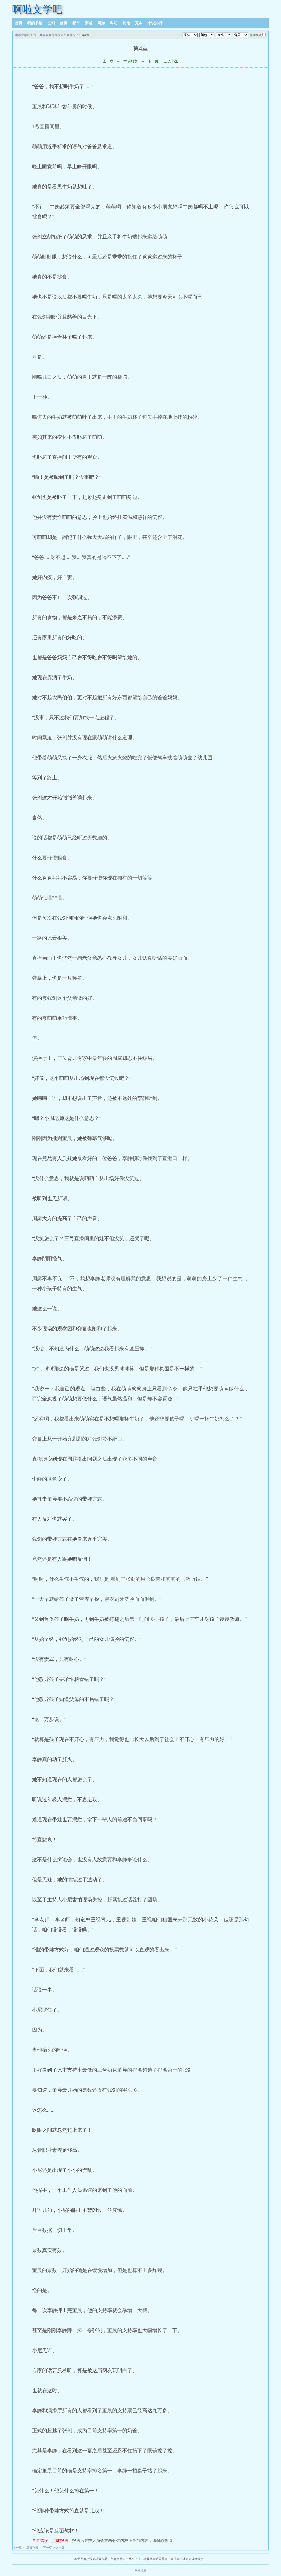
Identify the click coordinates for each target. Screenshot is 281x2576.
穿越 (88, 23)
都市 (76, 23)
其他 (126, 23)
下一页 (153, 61)
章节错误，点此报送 (50, 2540)
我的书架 (34, 23)
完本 (139, 23)
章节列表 (130, 61)
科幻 (113, 23)
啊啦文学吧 (37, 9)
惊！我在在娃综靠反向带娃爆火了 (56, 35)
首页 (18, 23)
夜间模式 (256, 35)
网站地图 (140, 2570)
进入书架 (171, 61)
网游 (101, 23)
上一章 (108, 61)
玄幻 (51, 23)
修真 (63, 23)
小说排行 (155, 23)
